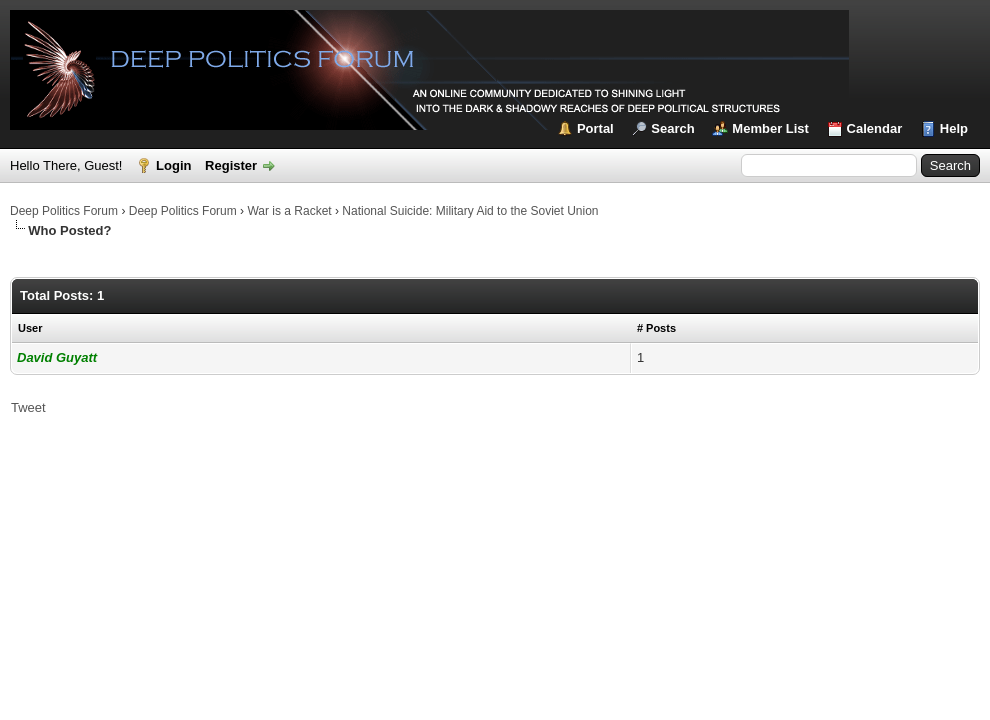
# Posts (656, 328)
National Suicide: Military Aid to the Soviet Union (470, 211)
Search (672, 128)
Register (231, 165)
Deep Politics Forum (64, 211)
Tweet (28, 407)
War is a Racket (289, 211)
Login (173, 165)
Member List (770, 128)
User (30, 328)
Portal (595, 128)
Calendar (875, 128)
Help (954, 128)
